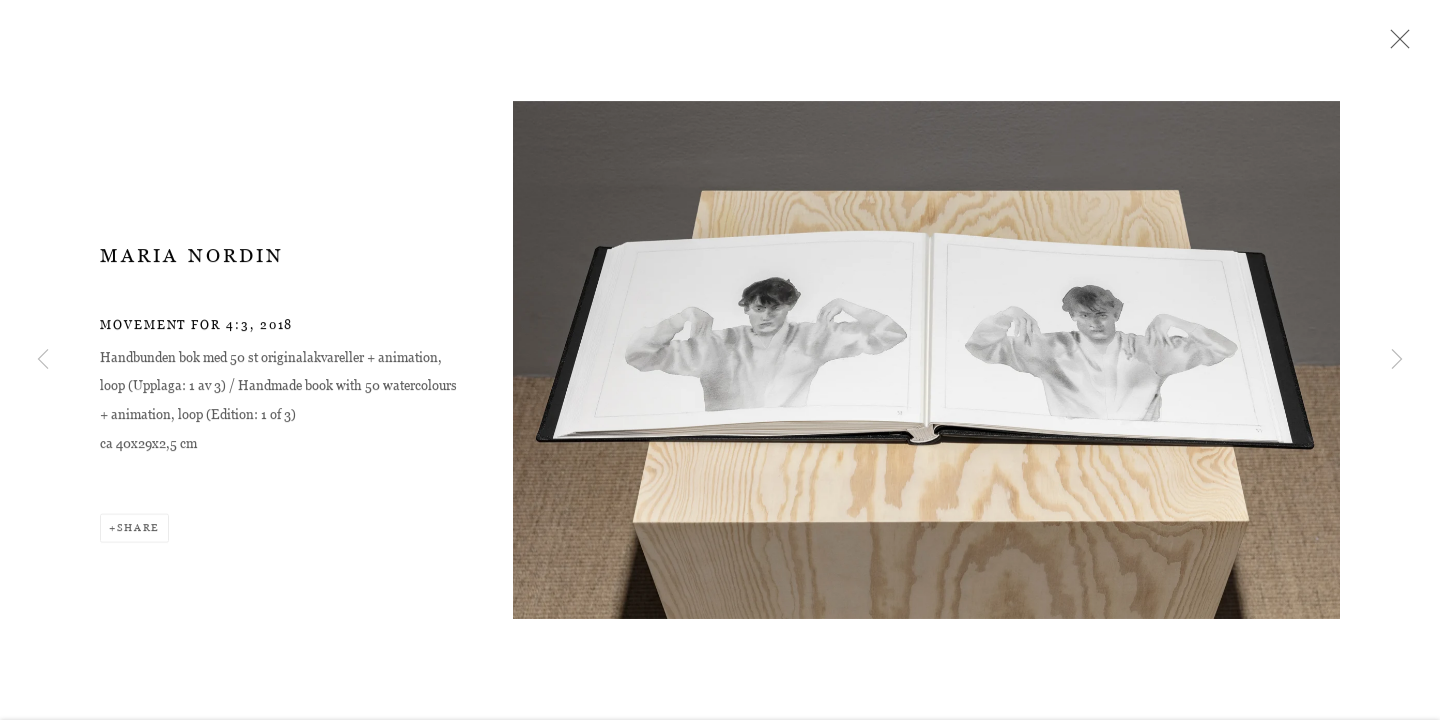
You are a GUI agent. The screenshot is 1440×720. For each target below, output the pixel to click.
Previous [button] (43, 360)
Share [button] (138, 530)
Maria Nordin (192, 258)
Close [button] (1395, 45)
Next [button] (1397, 360)
